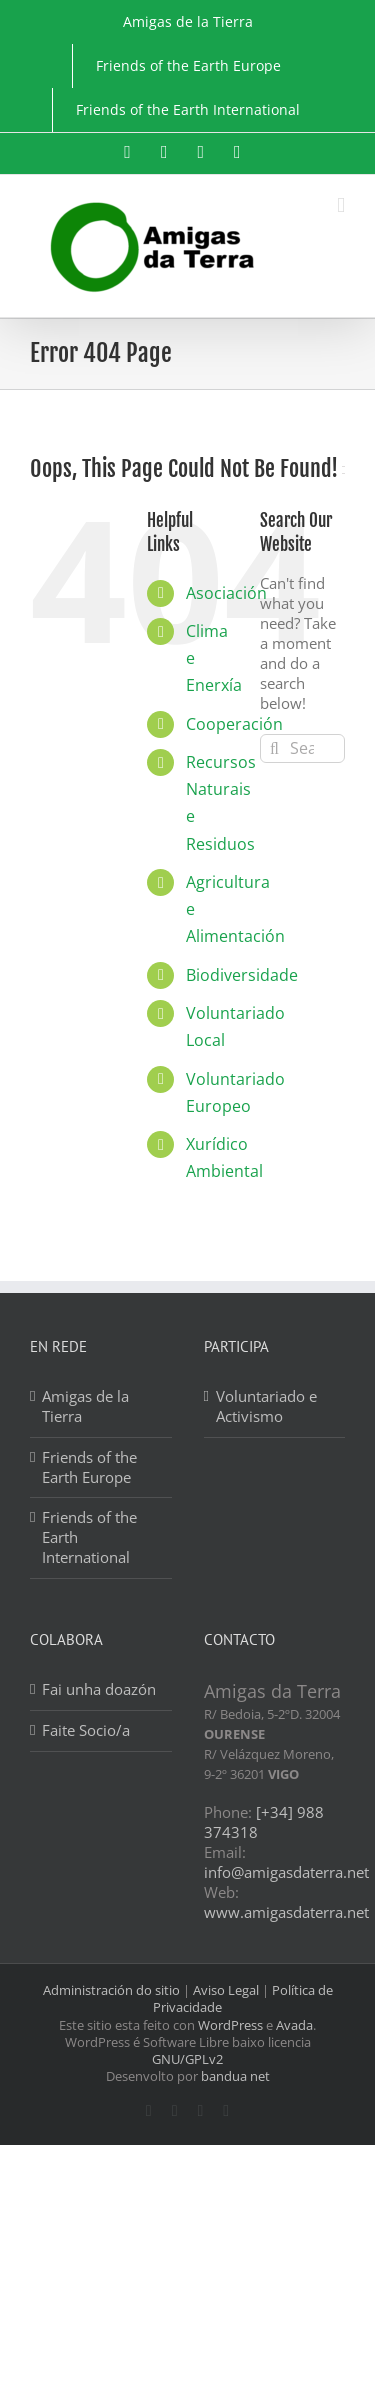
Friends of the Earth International (89, 1537)
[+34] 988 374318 (264, 1822)
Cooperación (234, 724)
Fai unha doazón (99, 1689)
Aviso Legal (226, 1990)
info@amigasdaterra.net (286, 1872)
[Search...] (302, 748)
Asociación (226, 593)
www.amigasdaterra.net (286, 1912)
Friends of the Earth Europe (89, 1467)
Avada (294, 2025)
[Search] (274, 748)
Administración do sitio (111, 1990)
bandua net (235, 2076)
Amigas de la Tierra (85, 1406)
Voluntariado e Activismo (266, 1406)
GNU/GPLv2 (187, 2059)
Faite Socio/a (86, 1730)
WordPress (230, 2025)
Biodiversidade (242, 975)
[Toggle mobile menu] (341, 205)
